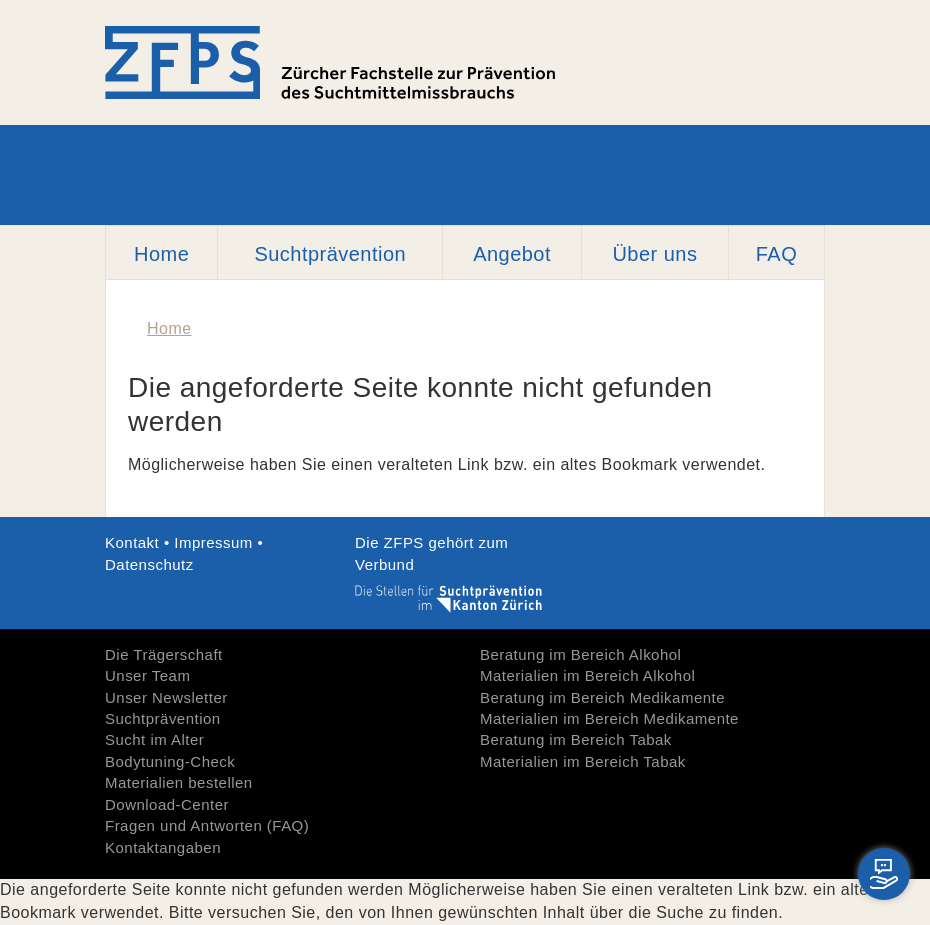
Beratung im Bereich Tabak (576, 739)
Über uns (654, 254)
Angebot (512, 254)
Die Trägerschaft (164, 654)
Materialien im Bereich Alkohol (587, 675)
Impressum (213, 542)
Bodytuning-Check (170, 761)
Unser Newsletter (166, 697)
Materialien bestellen (179, 782)
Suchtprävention (330, 254)
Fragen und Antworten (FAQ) (207, 825)
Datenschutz (149, 564)
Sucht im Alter (154, 739)
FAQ (776, 254)
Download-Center (167, 804)
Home (161, 254)
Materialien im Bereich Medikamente (609, 718)
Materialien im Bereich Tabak (583, 761)
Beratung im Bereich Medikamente (602, 697)
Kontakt (134, 542)
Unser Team (147, 675)
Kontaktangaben (163, 847)
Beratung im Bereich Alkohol (580, 654)
